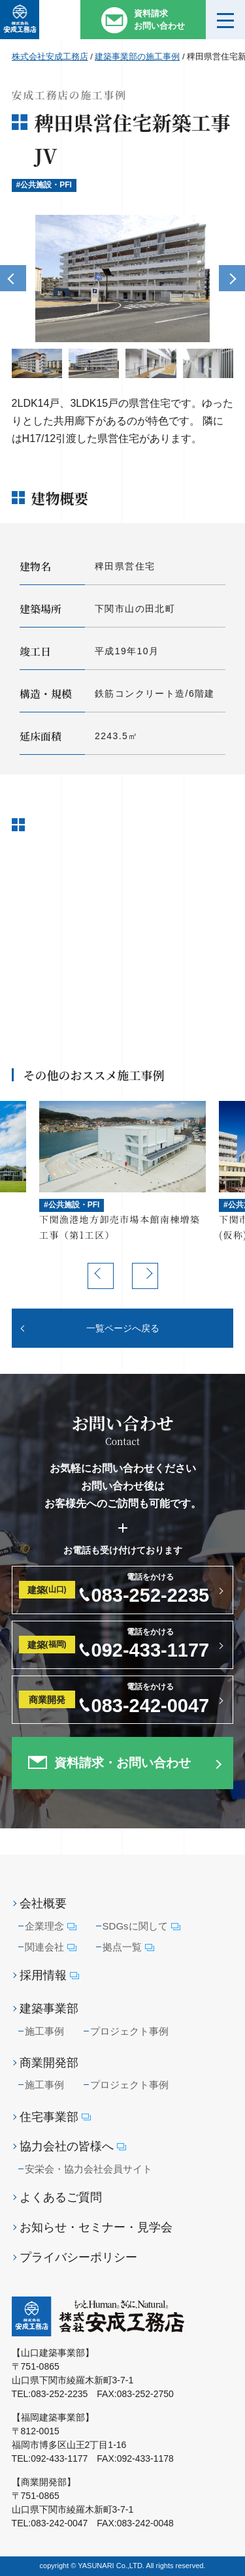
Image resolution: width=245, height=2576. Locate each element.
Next (232, 278)
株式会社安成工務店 (50, 56)
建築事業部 (49, 2008)
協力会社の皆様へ (73, 2147)
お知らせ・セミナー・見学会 (96, 2227)
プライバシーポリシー (78, 2257)
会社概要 (43, 1903)
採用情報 (49, 1975)
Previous (13, 278)
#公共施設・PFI (44, 184)
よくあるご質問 (61, 2197)
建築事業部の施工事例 (137, 56)
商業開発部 (49, 2062)
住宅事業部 (55, 2117)
